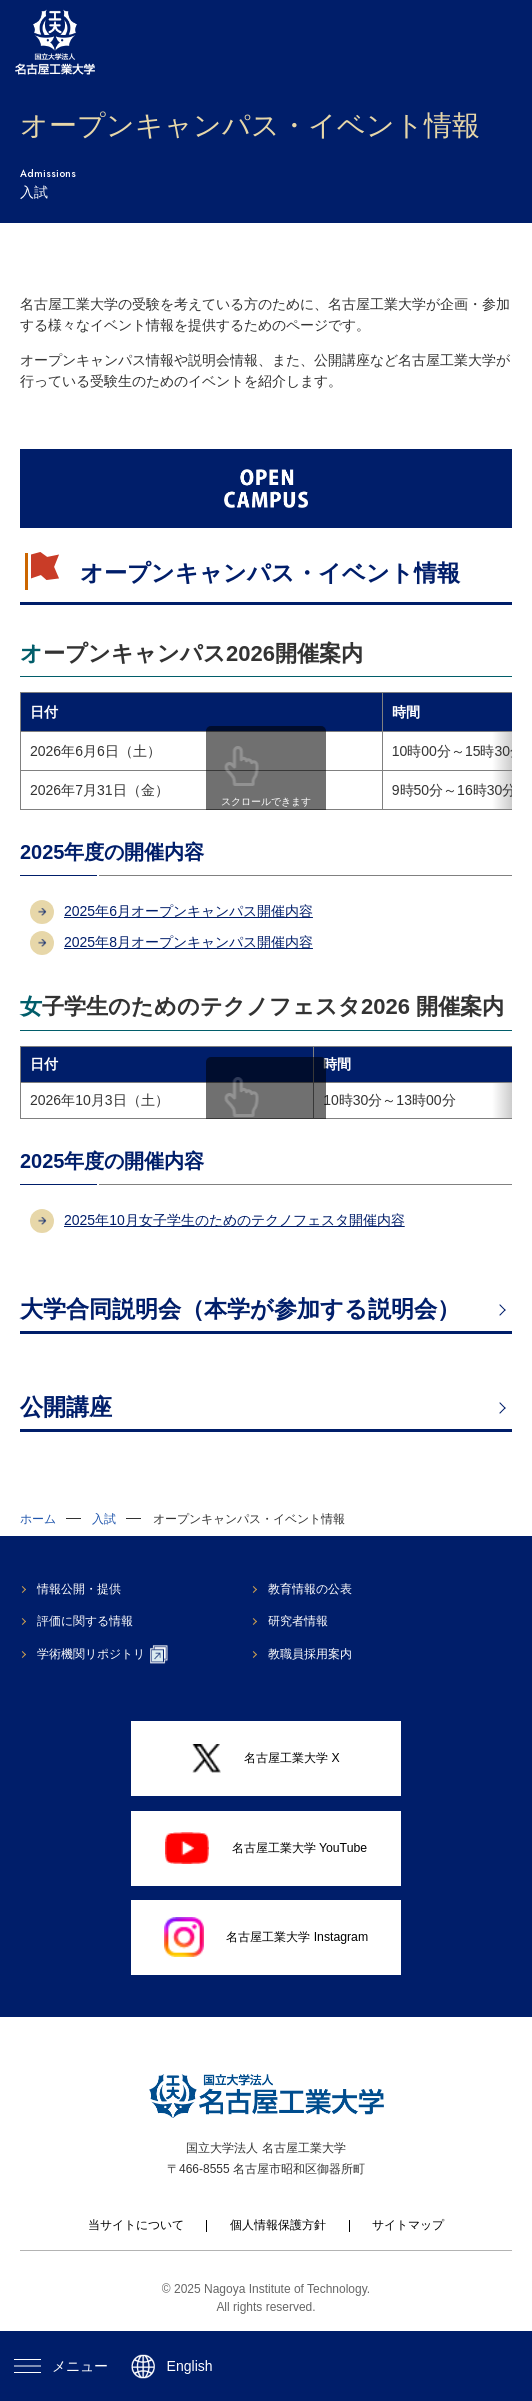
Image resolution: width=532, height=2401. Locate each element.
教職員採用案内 (310, 1654)
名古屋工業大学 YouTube (266, 1848)
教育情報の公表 (310, 1589)
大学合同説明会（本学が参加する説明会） (240, 1309)
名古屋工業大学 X (265, 1758)
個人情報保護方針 (278, 2225)
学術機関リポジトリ (102, 1654)
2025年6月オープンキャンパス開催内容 (188, 911)
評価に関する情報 (85, 1621)
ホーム (38, 1519)
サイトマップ (408, 2225)
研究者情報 (298, 1621)
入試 (104, 1519)
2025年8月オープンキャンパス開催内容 (188, 942)
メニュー (61, 2366)
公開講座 (66, 1407)
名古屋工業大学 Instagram (266, 1937)
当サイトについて (136, 2225)
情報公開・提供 (79, 1589)
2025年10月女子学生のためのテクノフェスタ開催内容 (234, 1220)
